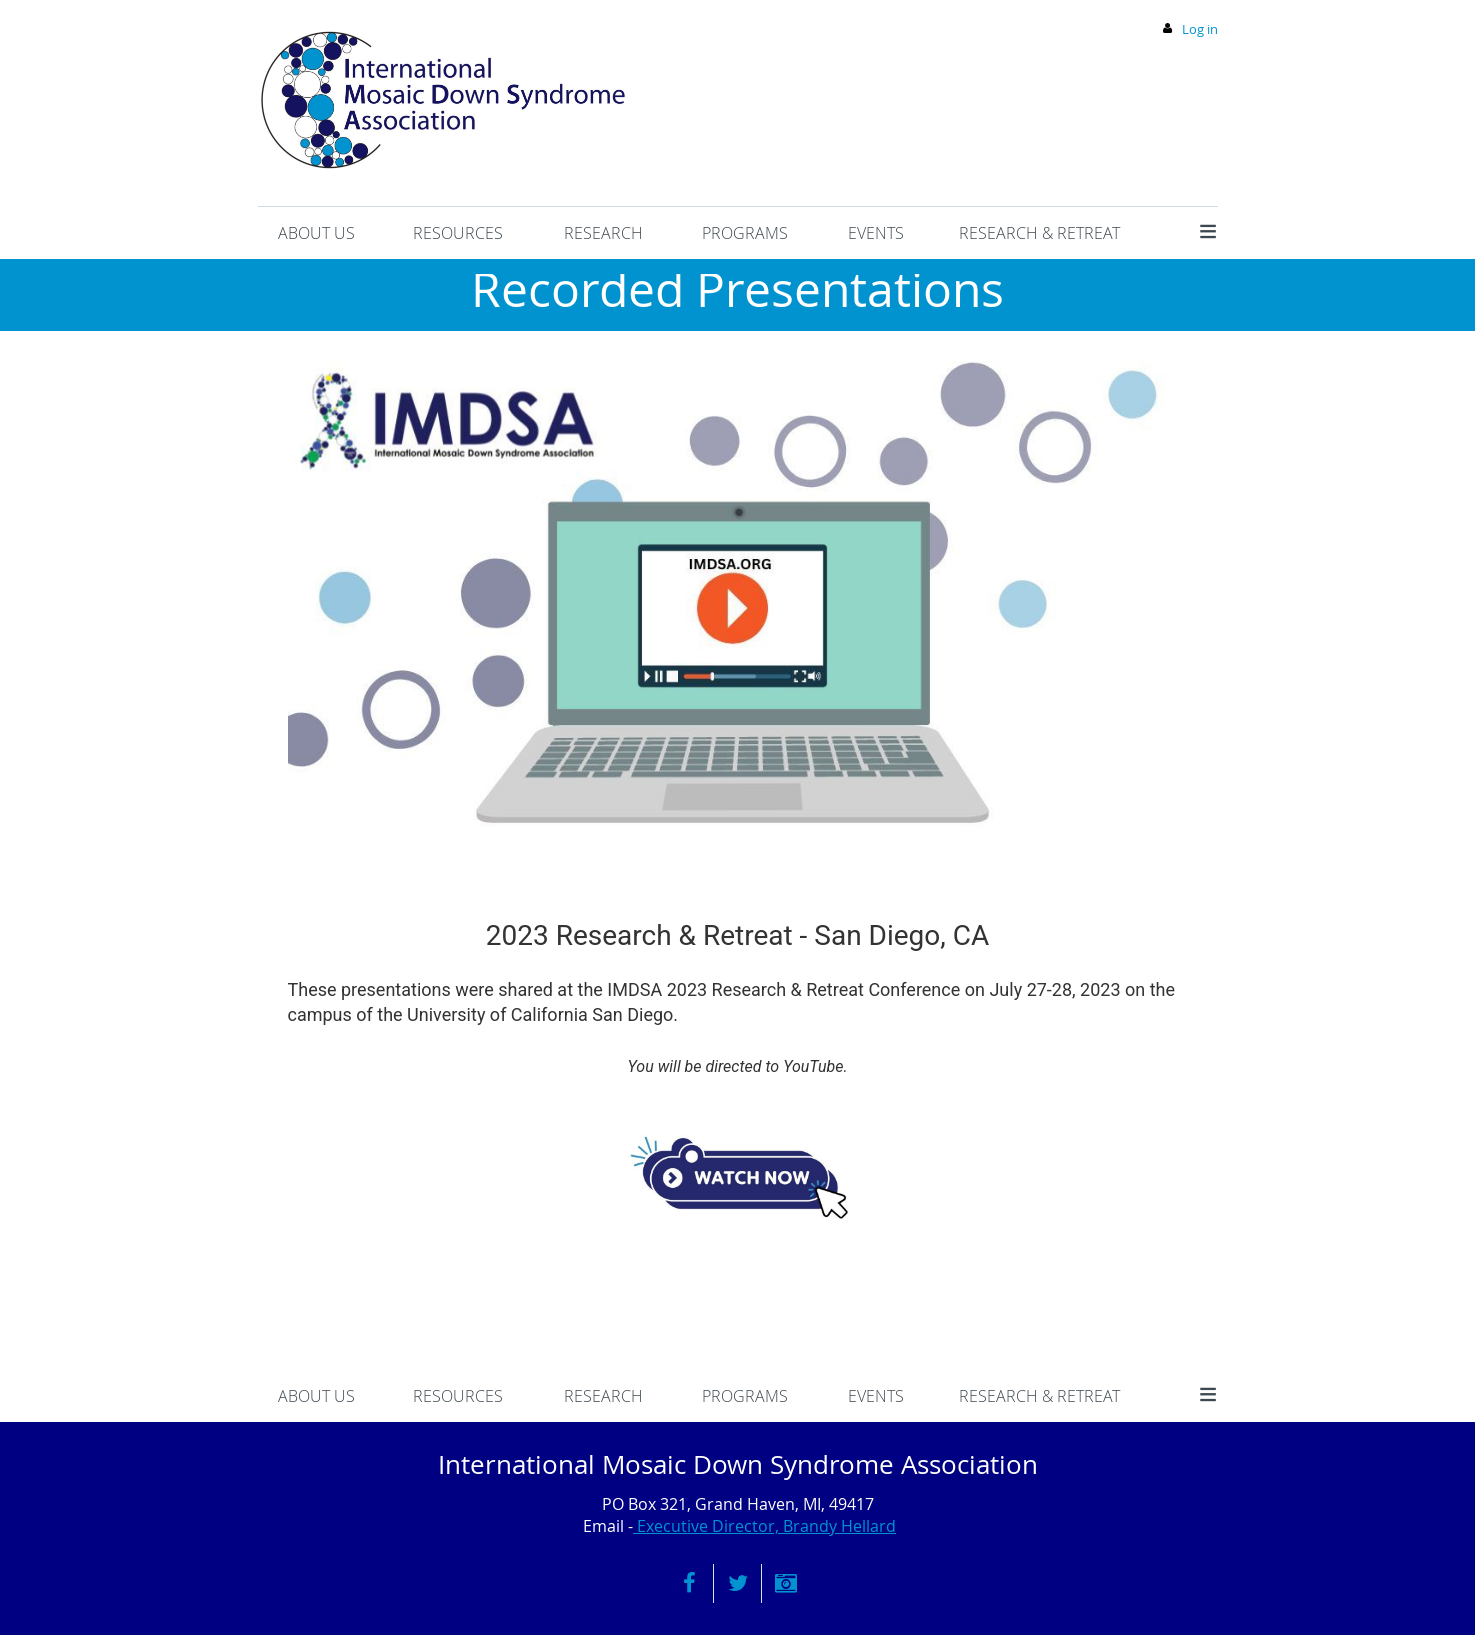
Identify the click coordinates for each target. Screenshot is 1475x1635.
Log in (1200, 29)
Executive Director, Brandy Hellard (764, 1526)
